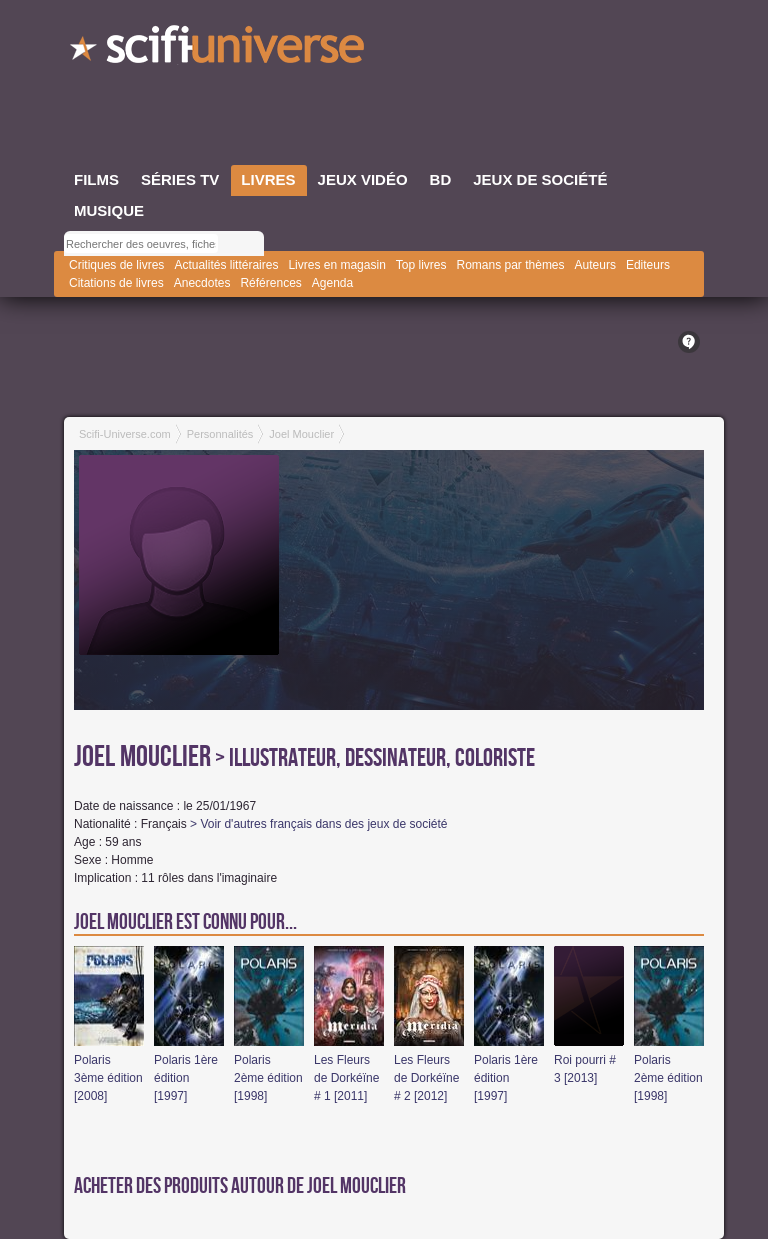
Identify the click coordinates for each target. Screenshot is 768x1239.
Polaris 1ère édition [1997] (186, 1078)
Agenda (332, 283)
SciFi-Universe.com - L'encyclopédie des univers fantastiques (219, 50)
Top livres (421, 265)
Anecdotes (202, 283)
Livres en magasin (336, 265)
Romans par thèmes (511, 265)
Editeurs (648, 265)
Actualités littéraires (226, 265)
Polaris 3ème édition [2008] (108, 1078)
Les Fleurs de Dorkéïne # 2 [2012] (426, 1078)
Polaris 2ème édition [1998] (268, 1078)
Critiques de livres (116, 265)
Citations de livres (116, 283)
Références (270, 283)
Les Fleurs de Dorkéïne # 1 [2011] (346, 1078)
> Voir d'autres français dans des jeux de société (318, 824)
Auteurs (595, 265)
